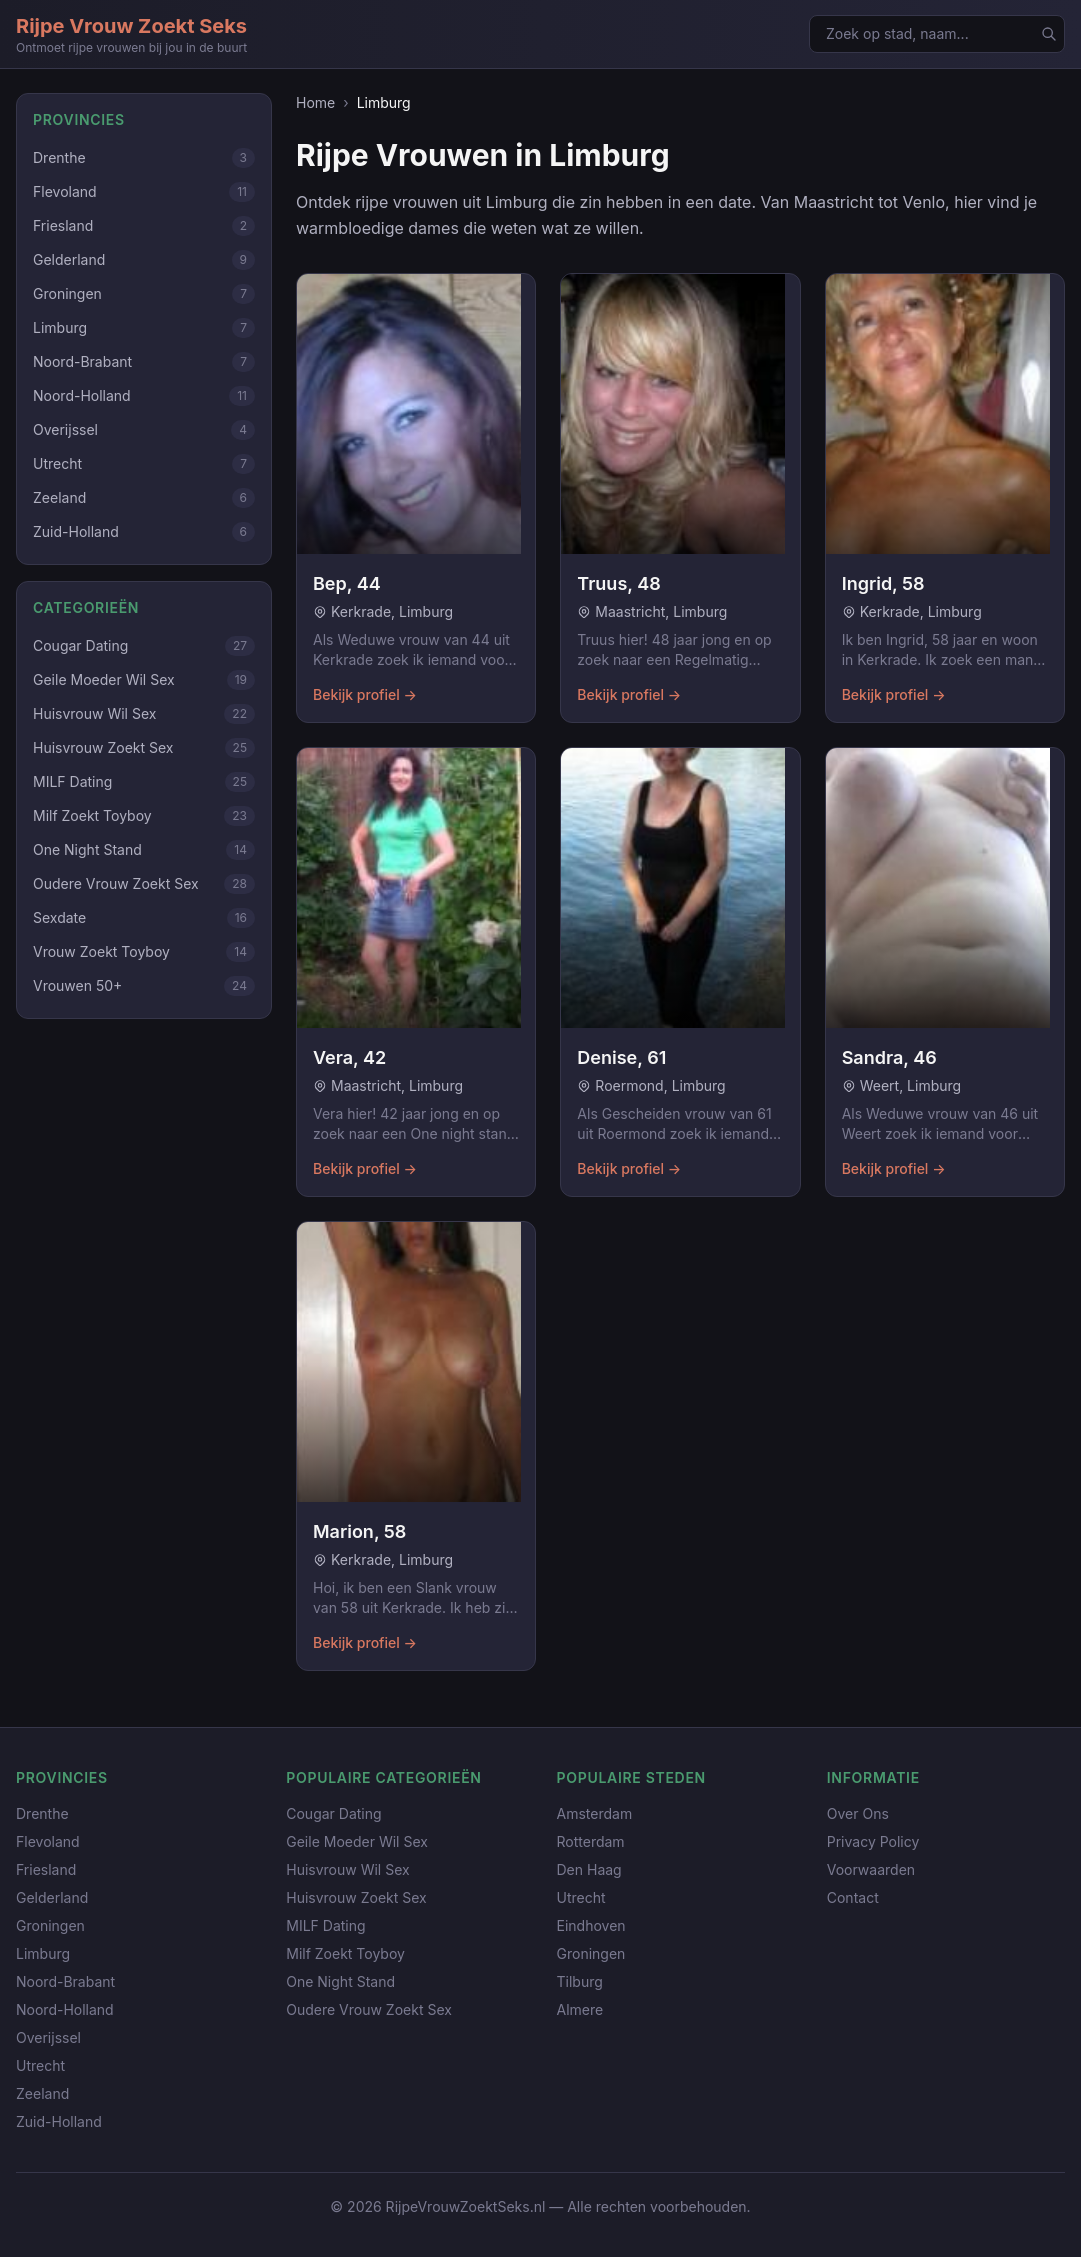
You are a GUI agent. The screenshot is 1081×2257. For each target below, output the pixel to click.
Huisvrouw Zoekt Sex (356, 1897)
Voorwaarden (871, 1869)
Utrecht (40, 2065)
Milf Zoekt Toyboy (345, 1953)
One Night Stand (340, 1981)
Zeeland (42, 2093)
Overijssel (48, 2037)
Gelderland (52, 1897)
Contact (853, 1897)
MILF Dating (325, 1925)
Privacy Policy (873, 1841)
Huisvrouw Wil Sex (347, 1869)
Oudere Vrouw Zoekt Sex (369, 2009)
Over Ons (858, 1813)
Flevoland (48, 1841)
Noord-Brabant (65, 1981)
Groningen (50, 1925)
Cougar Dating (333, 1813)
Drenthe (42, 1813)
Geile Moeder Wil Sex (357, 1841)
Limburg (43, 1953)
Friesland (46, 1869)
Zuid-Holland (59, 2121)
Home (315, 102)
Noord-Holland (65, 2009)
